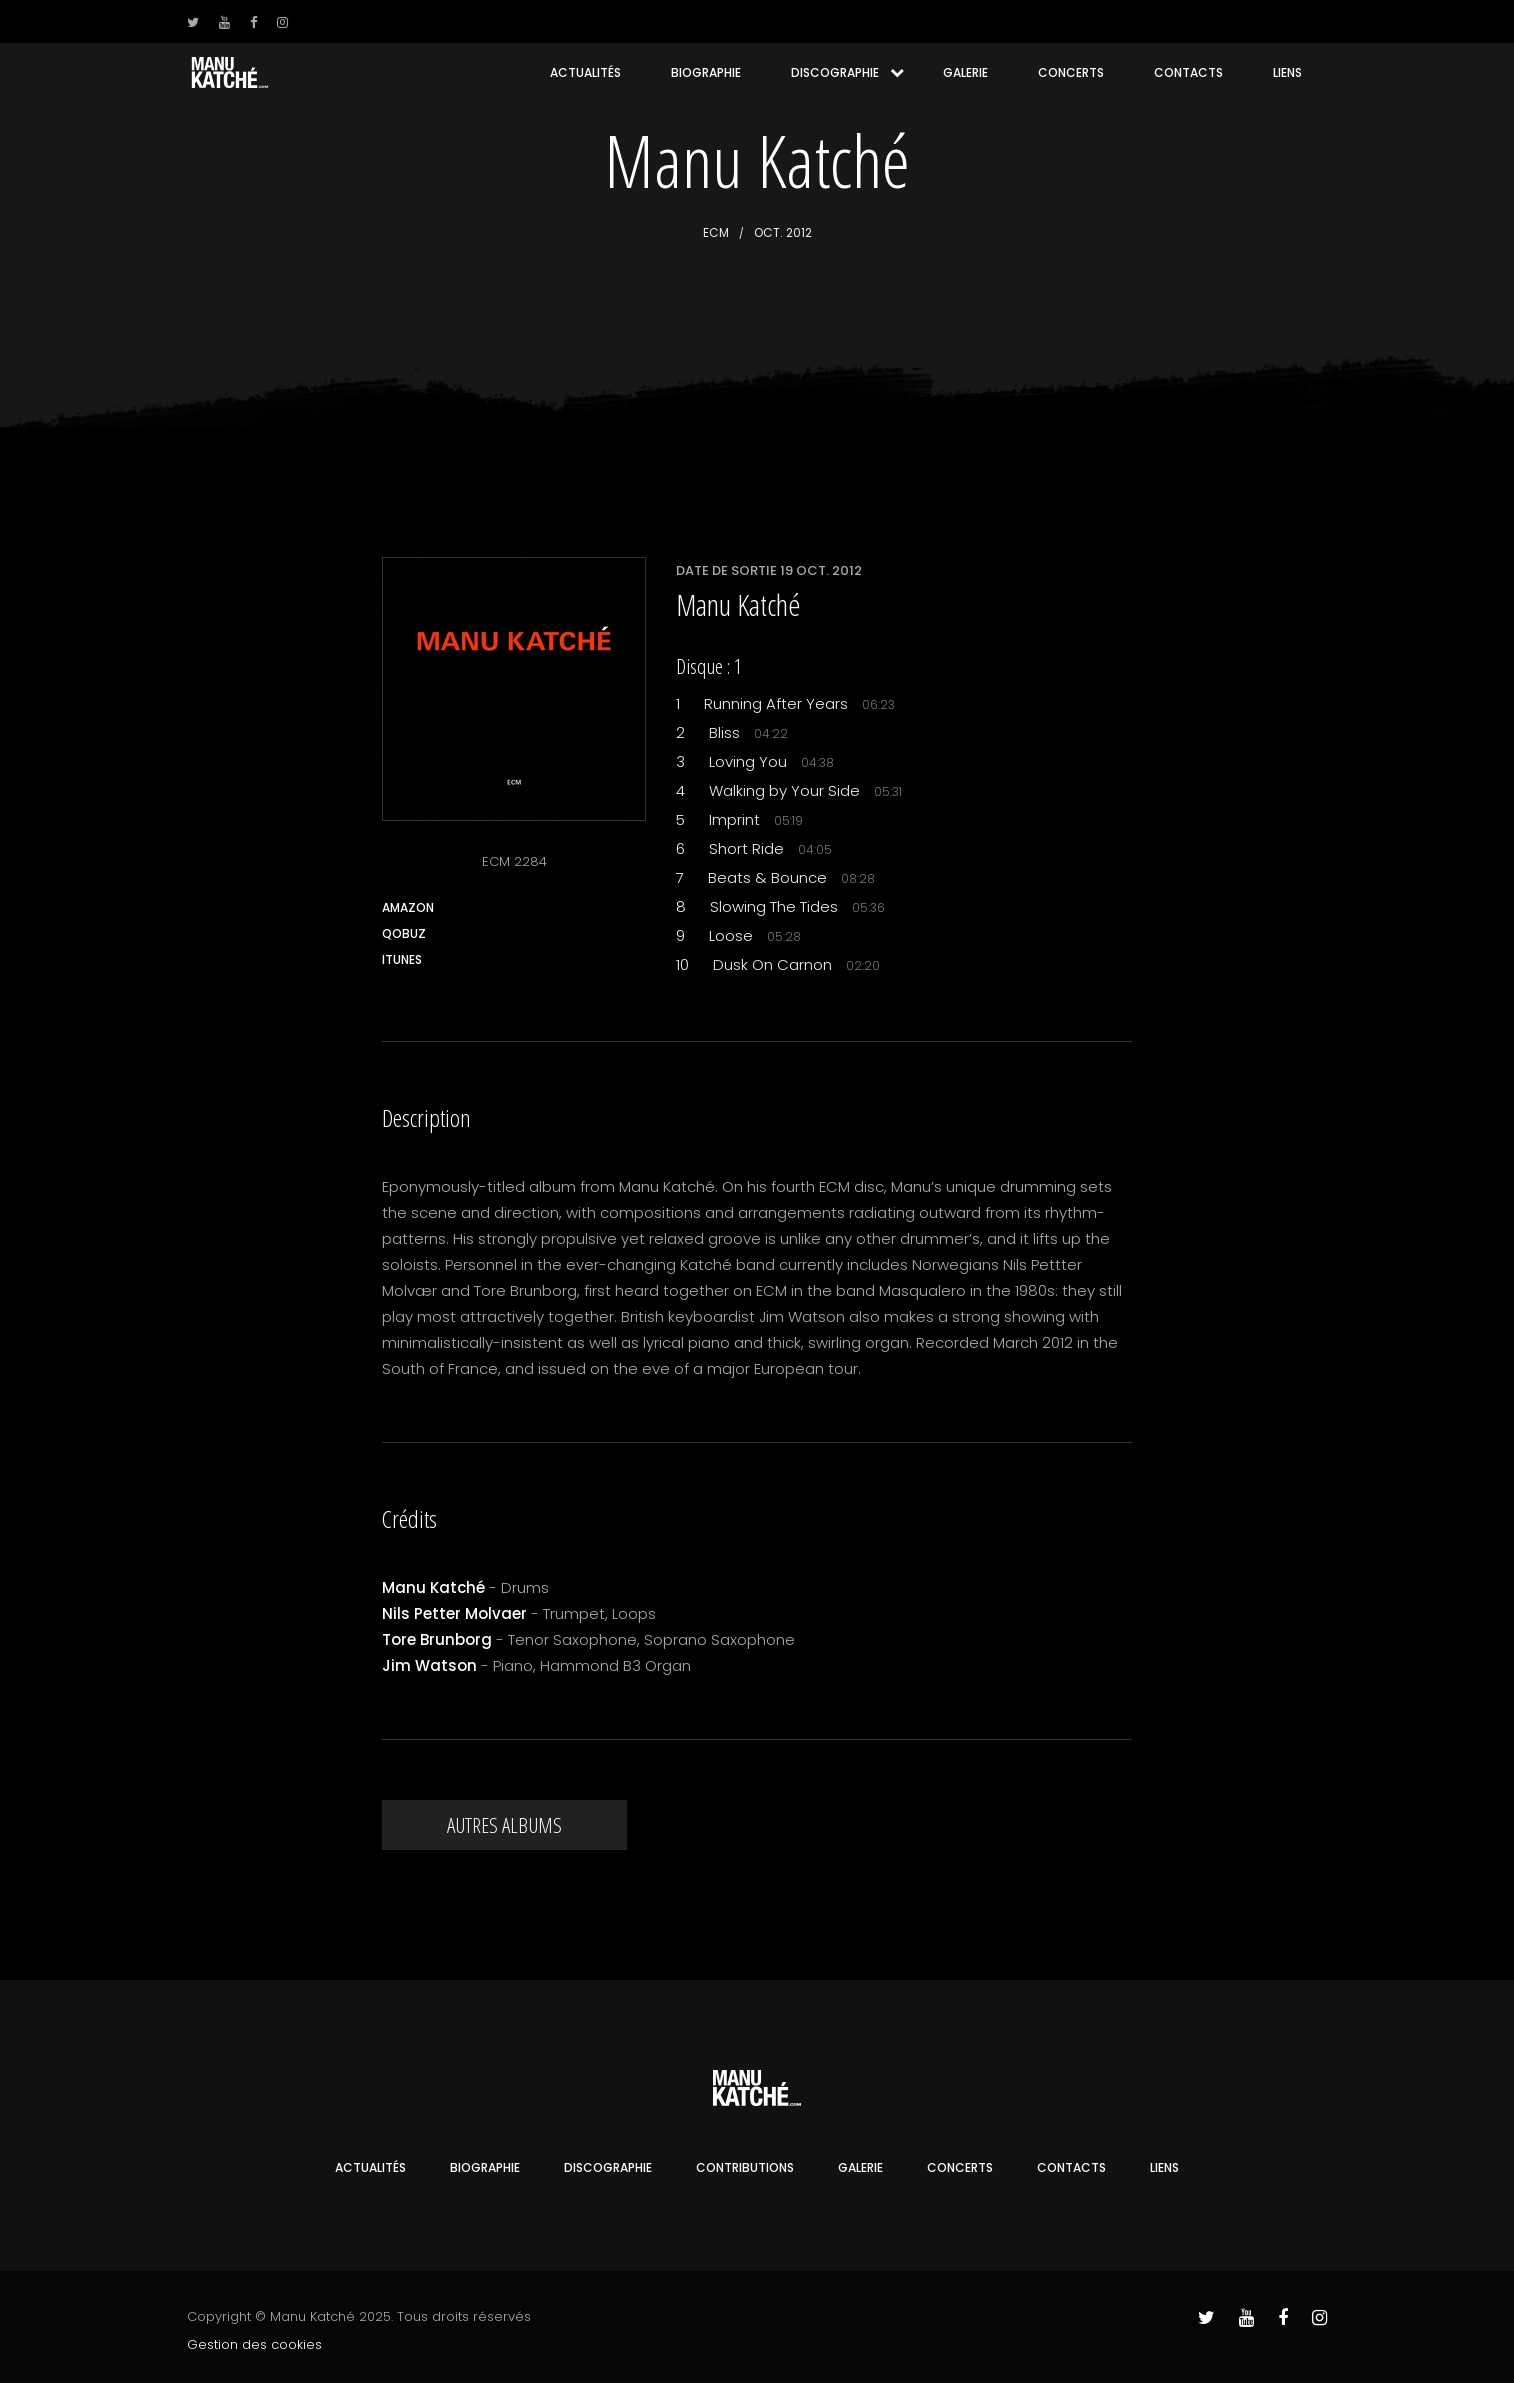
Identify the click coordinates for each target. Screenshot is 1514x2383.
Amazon (408, 907)
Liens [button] (1287, 72)
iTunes (402, 959)
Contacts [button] (1188, 72)
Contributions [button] (745, 2167)
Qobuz (404, 933)
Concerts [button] (1071, 72)
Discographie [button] (835, 72)
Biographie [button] (706, 72)
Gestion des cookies (254, 2344)
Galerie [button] (965, 72)
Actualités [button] (585, 72)
